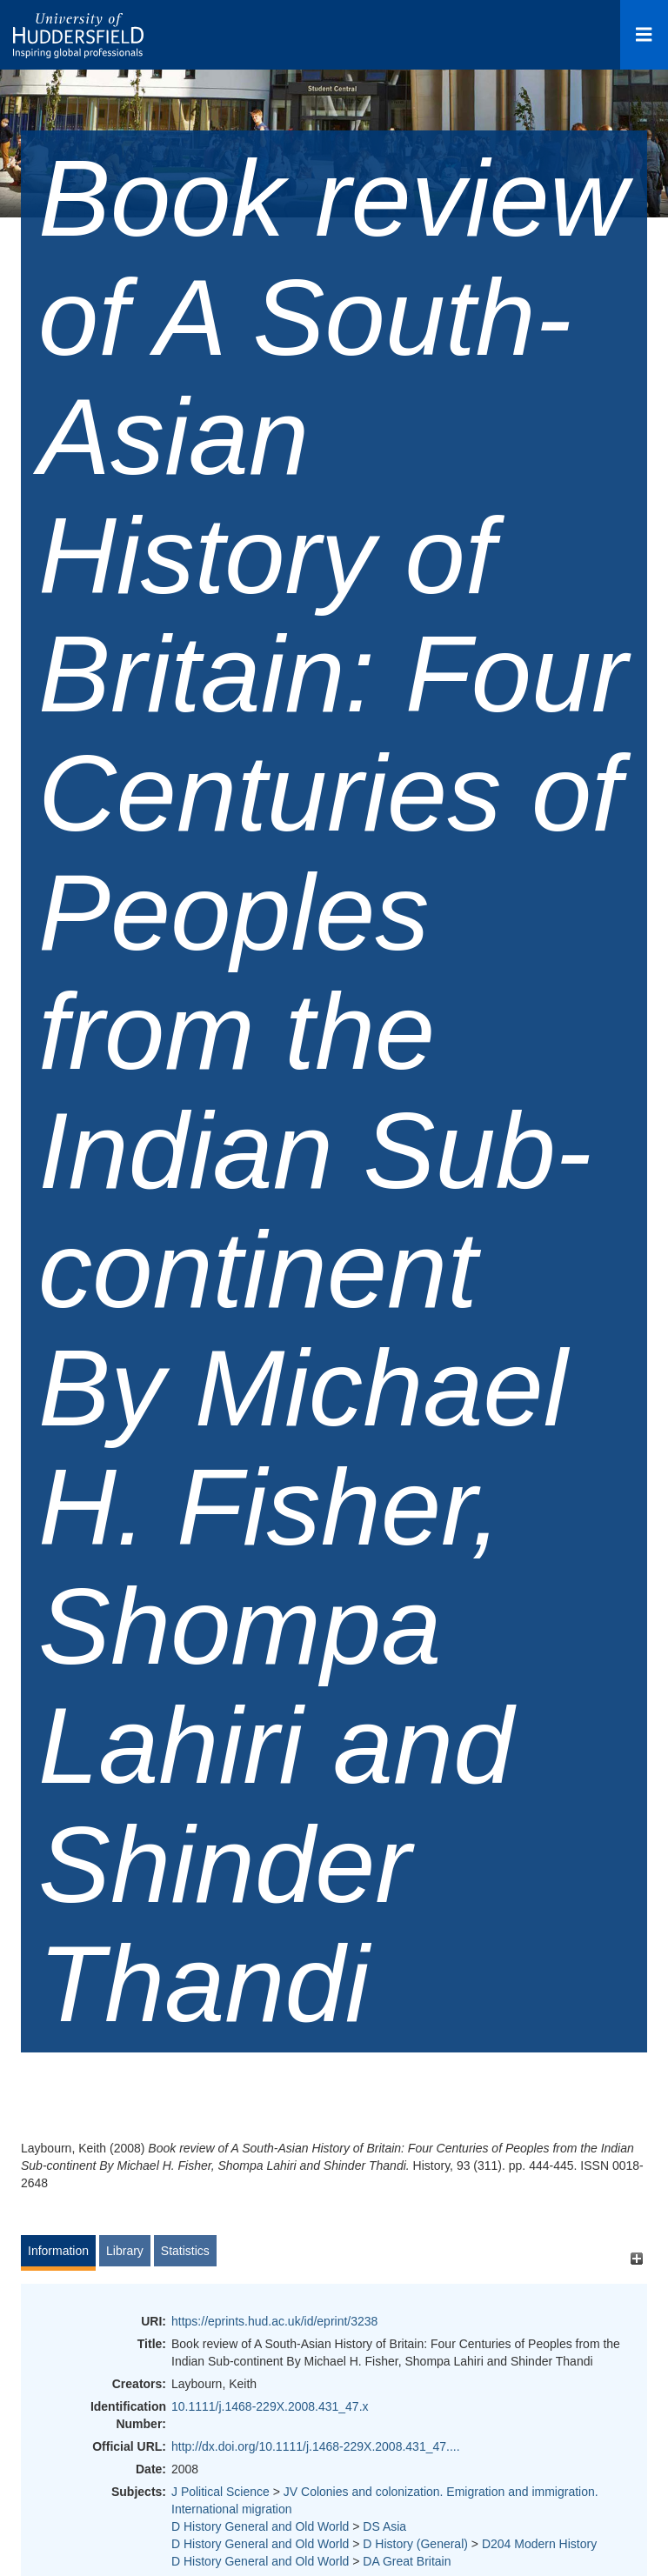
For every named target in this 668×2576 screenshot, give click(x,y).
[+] (636, 2259)
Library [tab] (125, 2251)
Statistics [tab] (185, 2251)
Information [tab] (58, 2251)
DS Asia (384, 2526)
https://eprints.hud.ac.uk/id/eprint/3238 (274, 2321)
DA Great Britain (407, 2561)
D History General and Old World (260, 2526)
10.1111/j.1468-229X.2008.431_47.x (270, 2406)
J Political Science (220, 2492)
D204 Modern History (539, 2544)
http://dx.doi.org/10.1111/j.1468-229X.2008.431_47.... (315, 2446)
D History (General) (415, 2544)
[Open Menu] (644, 35)
